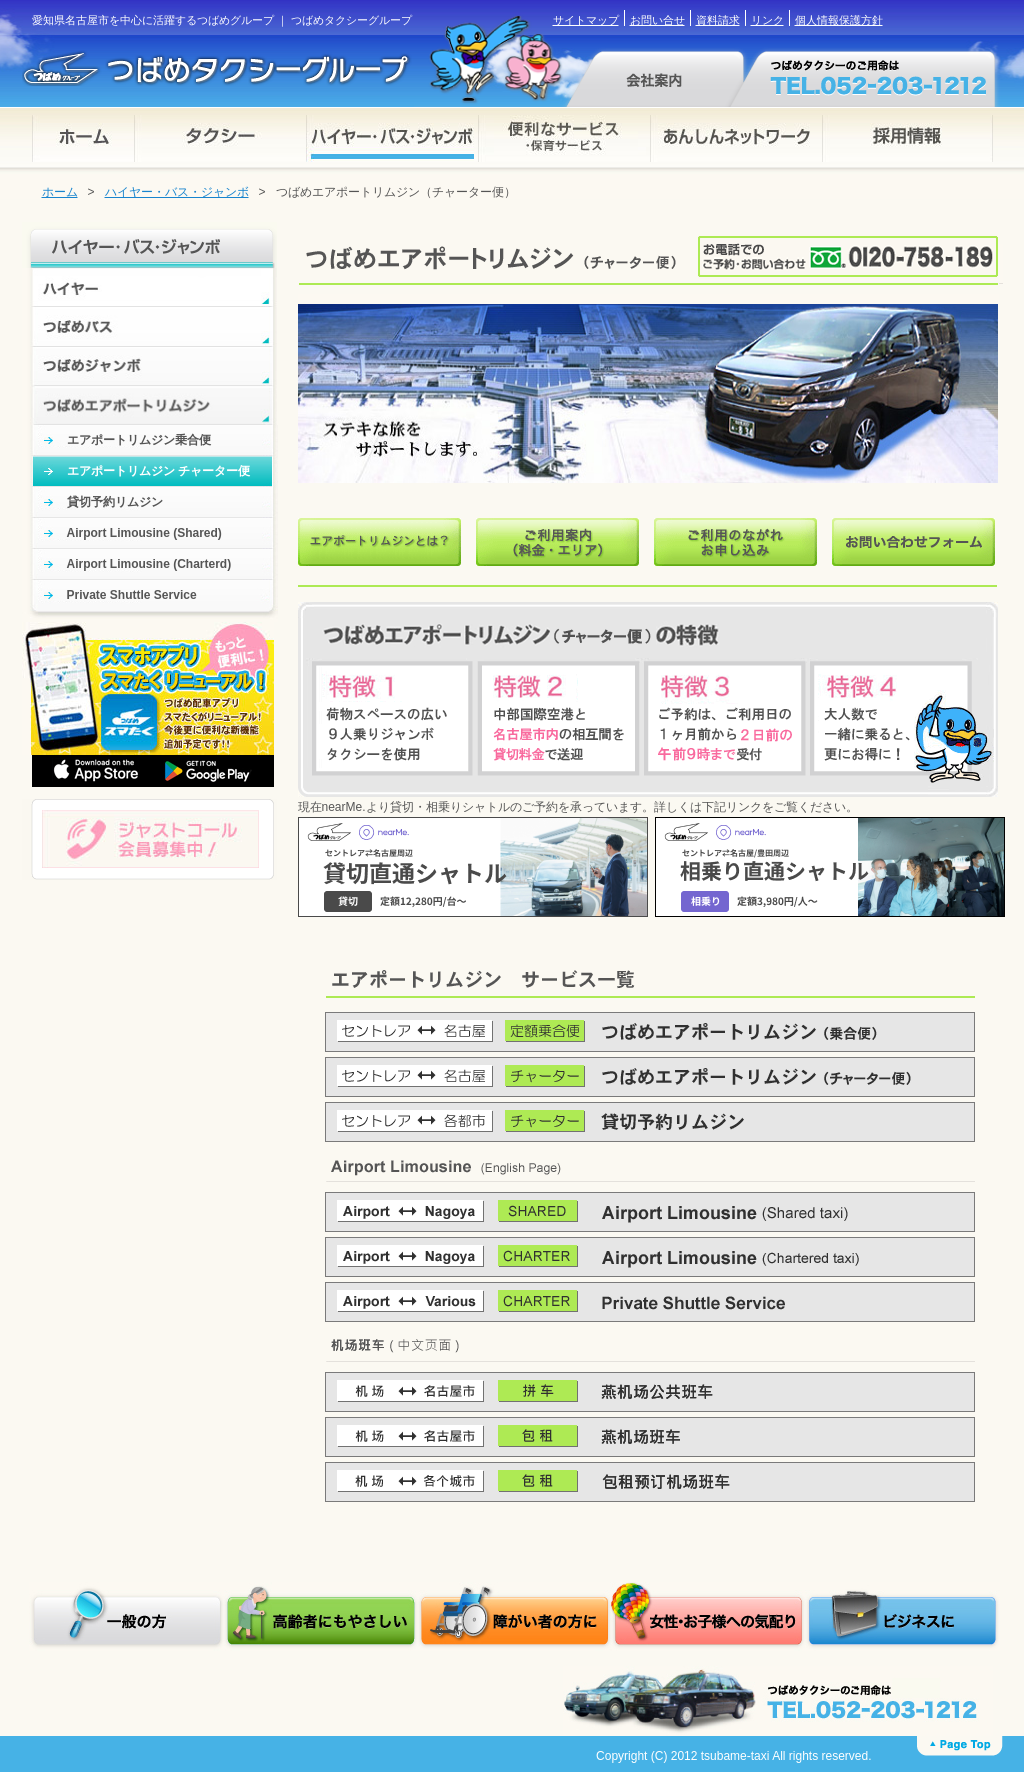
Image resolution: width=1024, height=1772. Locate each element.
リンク (767, 20)
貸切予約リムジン (115, 502)
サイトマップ (586, 20)
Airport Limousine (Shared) (144, 533)
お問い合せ (657, 20)
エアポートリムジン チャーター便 (158, 471)
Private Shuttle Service (132, 595)
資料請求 (718, 20)
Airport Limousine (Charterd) (149, 564)
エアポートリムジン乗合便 (139, 440)
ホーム (60, 192)
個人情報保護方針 (839, 20)
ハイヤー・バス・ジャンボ (177, 192)
